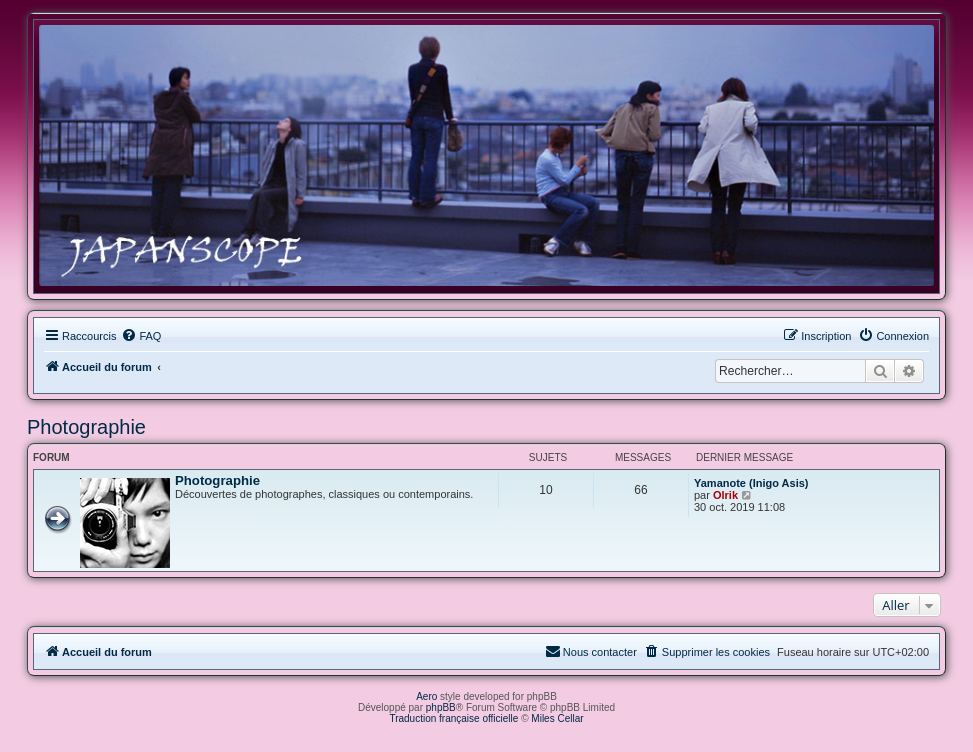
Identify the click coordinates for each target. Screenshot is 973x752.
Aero (426, 696)
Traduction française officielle (453, 718)
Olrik (725, 495)
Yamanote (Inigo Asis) (751, 483)
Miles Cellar (557, 718)
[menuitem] (141, 336)
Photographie (86, 427)
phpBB (441, 707)
